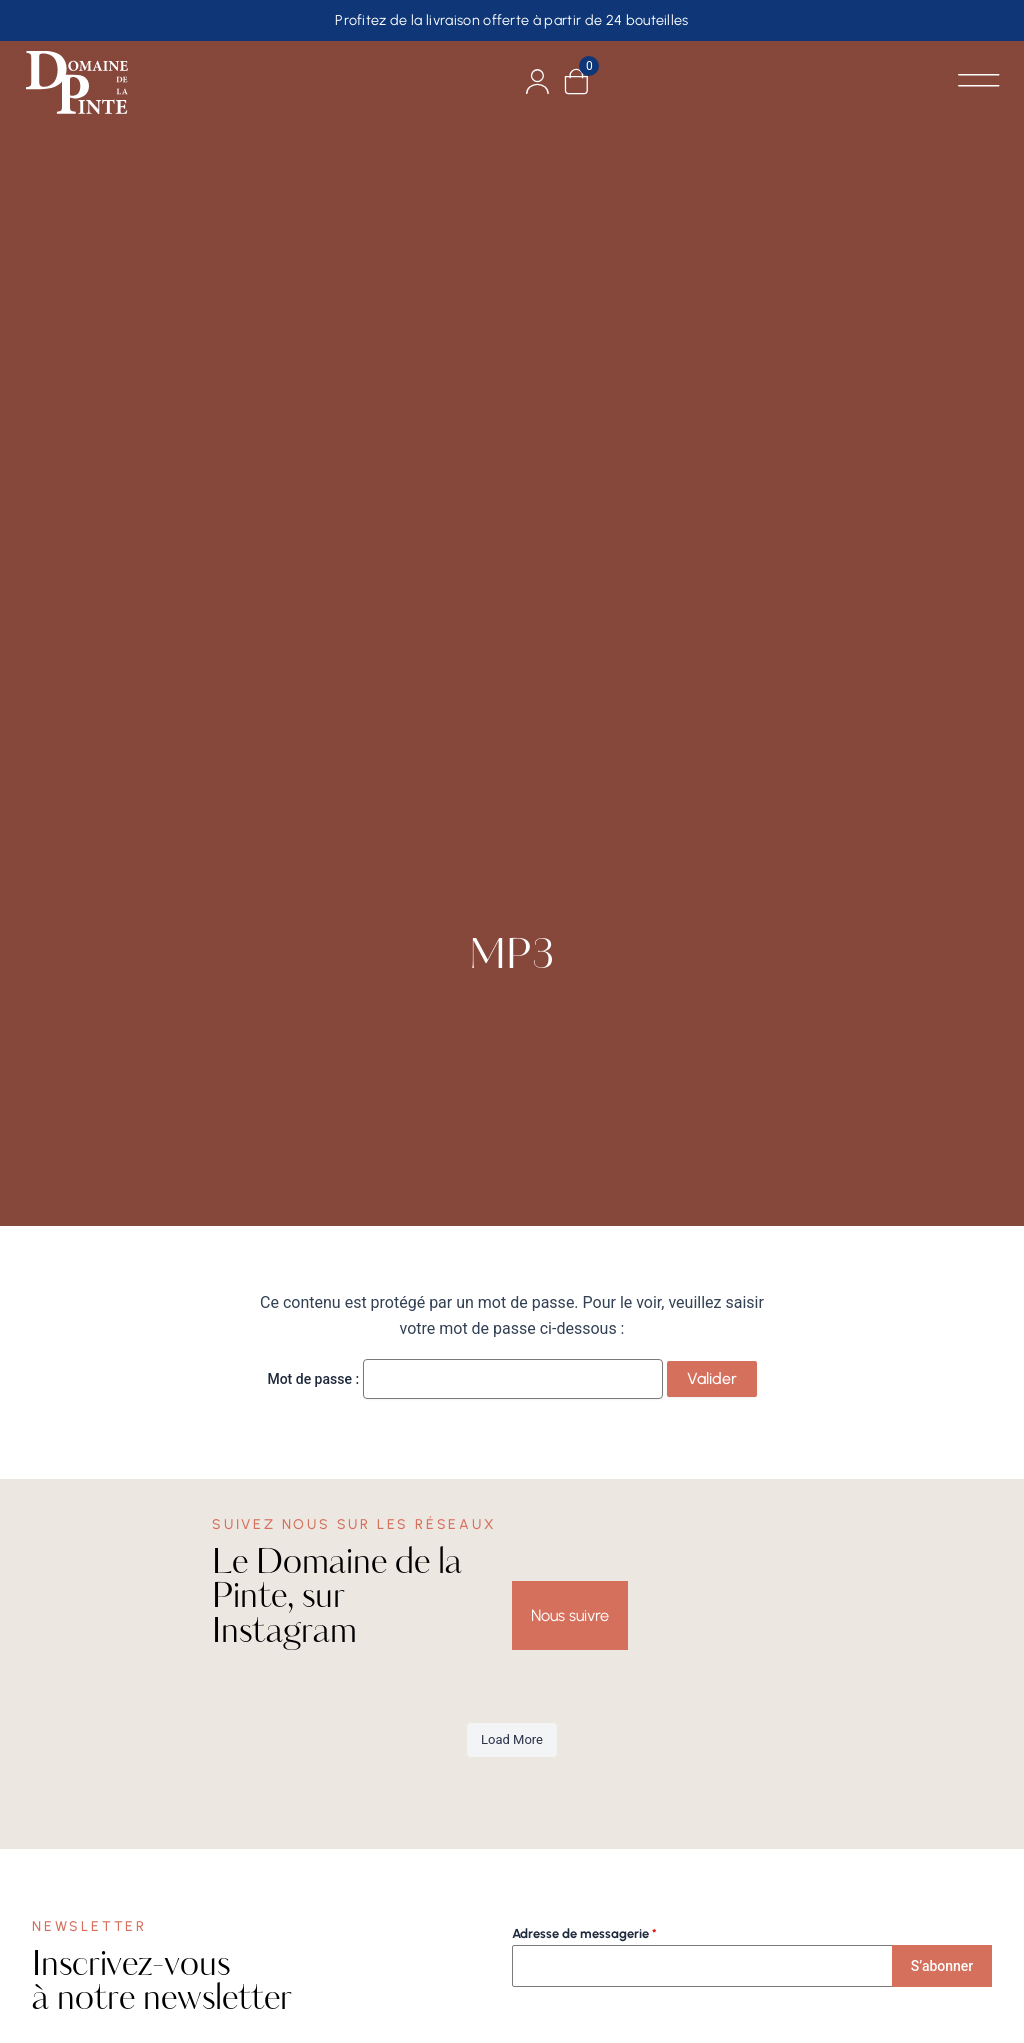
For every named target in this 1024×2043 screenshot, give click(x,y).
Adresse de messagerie (584, 1933)
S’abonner (942, 1966)
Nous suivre (570, 1615)
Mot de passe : (464, 1379)
